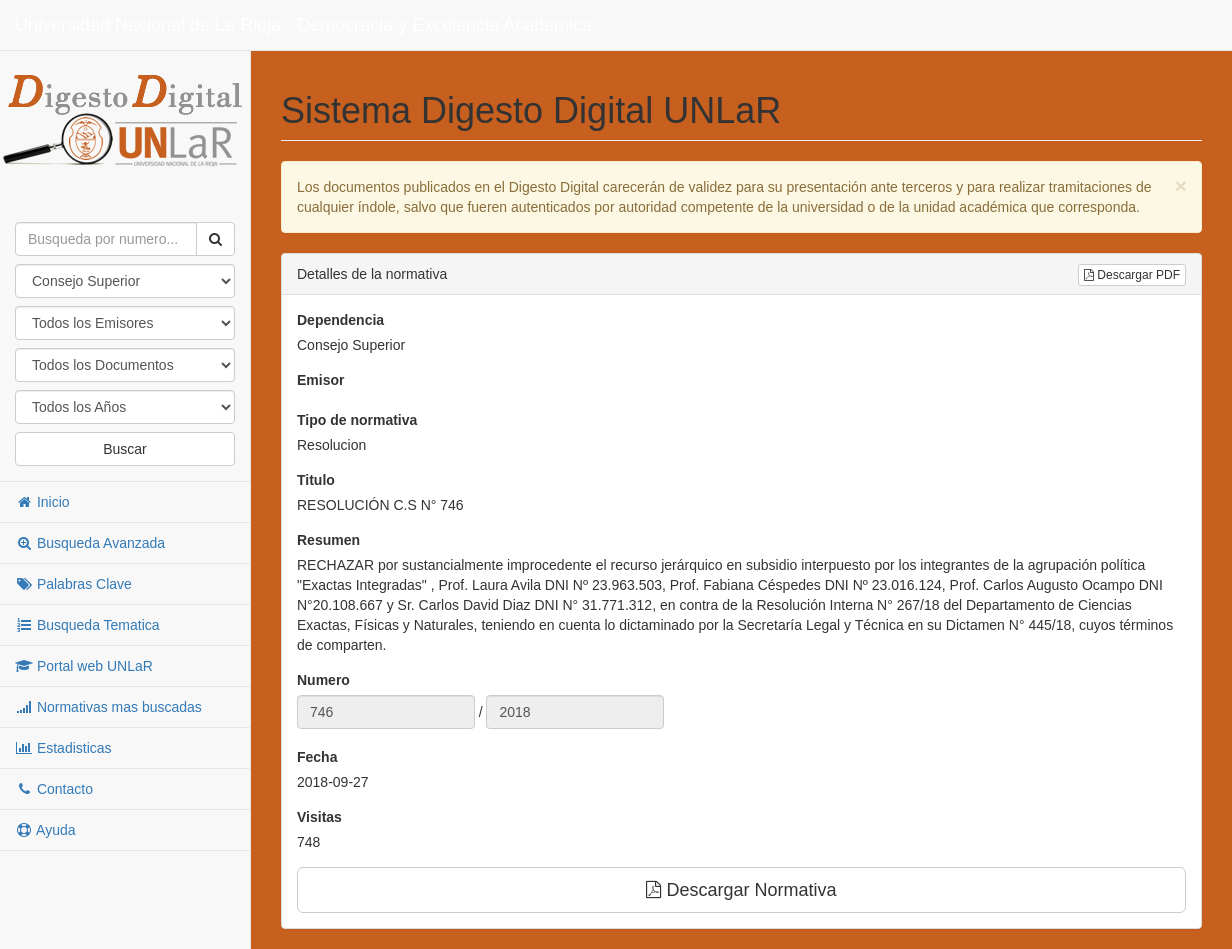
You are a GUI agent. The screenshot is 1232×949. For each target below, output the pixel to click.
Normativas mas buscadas (108, 707)
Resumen (328, 540)
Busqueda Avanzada (90, 543)
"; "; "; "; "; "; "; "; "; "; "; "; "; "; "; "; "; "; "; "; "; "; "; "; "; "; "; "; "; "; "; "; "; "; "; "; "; (125, 407)
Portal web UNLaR (84, 666)
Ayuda (45, 830)
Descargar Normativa (741, 890)
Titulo (316, 480)
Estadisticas (63, 748)
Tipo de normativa (357, 420)
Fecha (317, 757)
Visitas (319, 817)
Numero (323, 680)
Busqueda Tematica (87, 625)
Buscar (125, 449)
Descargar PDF (1132, 275)
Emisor (320, 380)
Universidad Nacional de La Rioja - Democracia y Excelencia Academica (303, 25)
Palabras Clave (73, 584)
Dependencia (340, 320)
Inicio (42, 502)
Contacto (54, 789)
